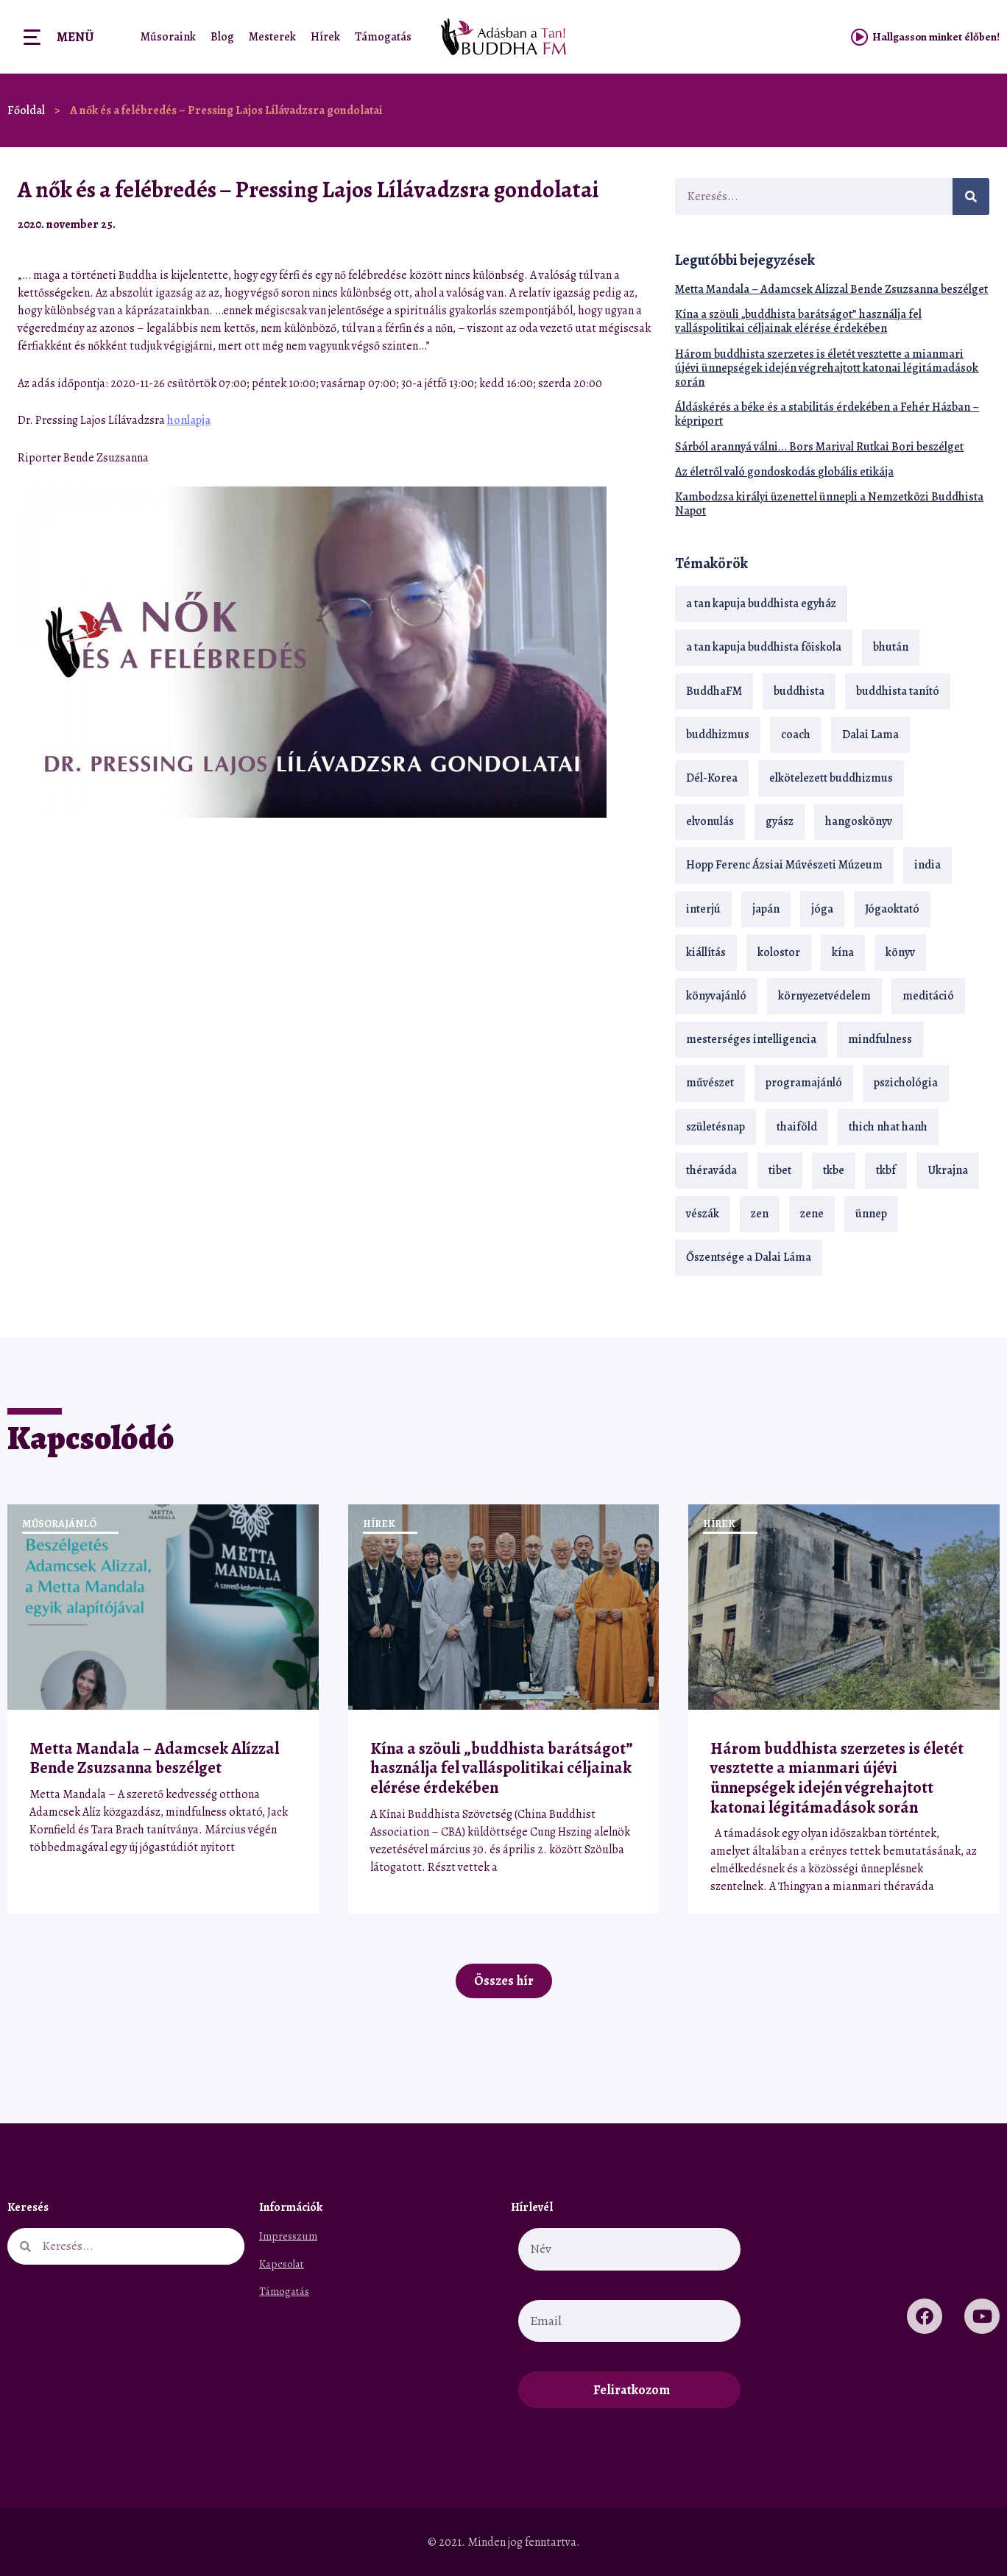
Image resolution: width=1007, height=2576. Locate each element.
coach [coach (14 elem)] (795, 734)
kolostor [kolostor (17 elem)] (778, 952)
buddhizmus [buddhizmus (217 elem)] (717, 734)
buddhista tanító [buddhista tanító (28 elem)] (897, 691)
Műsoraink (168, 37)
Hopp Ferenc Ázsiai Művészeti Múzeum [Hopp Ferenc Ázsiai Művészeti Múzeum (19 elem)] (784, 865)
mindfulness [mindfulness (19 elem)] (880, 1039)
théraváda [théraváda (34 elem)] (711, 1170)
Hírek (325, 37)
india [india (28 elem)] (927, 865)
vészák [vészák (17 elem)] (702, 1214)
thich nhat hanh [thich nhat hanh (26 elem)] (888, 1127)
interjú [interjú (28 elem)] (703, 909)
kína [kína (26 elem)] (843, 952)
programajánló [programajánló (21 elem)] (804, 1083)
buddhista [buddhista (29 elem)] (799, 691)
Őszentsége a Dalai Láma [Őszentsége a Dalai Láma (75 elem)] (748, 1257)
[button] (610, 224)
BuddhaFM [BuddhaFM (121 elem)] (714, 691)
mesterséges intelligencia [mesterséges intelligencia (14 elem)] (751, 1039)
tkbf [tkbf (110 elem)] (886, 1170)
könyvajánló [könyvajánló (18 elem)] (716, 996)
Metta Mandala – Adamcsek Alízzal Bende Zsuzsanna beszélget (831, 289)
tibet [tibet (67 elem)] (779, 1170)
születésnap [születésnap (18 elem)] (715, 1127)
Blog (222, 37)
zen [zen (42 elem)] (759, 1214)
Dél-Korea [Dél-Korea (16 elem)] (712, 778)
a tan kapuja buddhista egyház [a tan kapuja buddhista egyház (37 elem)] (761, 603)
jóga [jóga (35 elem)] (822, 909)
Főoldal (26, 110)
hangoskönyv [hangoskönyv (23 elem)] (858, 821)
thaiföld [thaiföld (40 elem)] (797, 1127)
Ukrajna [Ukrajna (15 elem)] (948, 1170)
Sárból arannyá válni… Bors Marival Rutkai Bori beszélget (819, 447)
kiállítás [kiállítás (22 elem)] (706, 952)
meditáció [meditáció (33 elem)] (928, 996)
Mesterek (272, 37)
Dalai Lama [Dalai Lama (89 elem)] (870, 734)
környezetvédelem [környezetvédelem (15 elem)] (824, 996)
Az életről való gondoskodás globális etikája (784, 472)
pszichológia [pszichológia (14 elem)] (906, 1083)
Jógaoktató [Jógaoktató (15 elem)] (892, 909)
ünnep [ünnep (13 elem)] (871, 1214)
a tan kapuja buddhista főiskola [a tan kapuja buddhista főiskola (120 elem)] (763, 647)
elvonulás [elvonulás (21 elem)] (710, 821)
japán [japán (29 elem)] (766, 909)
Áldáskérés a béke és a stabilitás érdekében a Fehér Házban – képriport (827, 414)
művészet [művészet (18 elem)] (710, 1083)
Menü (75, 37)
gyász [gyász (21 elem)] (780, 821)
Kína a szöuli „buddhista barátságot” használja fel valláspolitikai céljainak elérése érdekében (798, 321)
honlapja (189, 420)
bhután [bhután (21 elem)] (890, 647)
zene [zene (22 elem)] (812, 1214)
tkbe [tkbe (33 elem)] (833, 1170)
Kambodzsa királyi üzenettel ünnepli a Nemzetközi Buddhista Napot (829, 504)
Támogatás (383, 37)
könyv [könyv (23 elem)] (900, 952)
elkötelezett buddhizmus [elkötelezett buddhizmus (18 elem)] (831, 778)
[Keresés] (971, 196)
